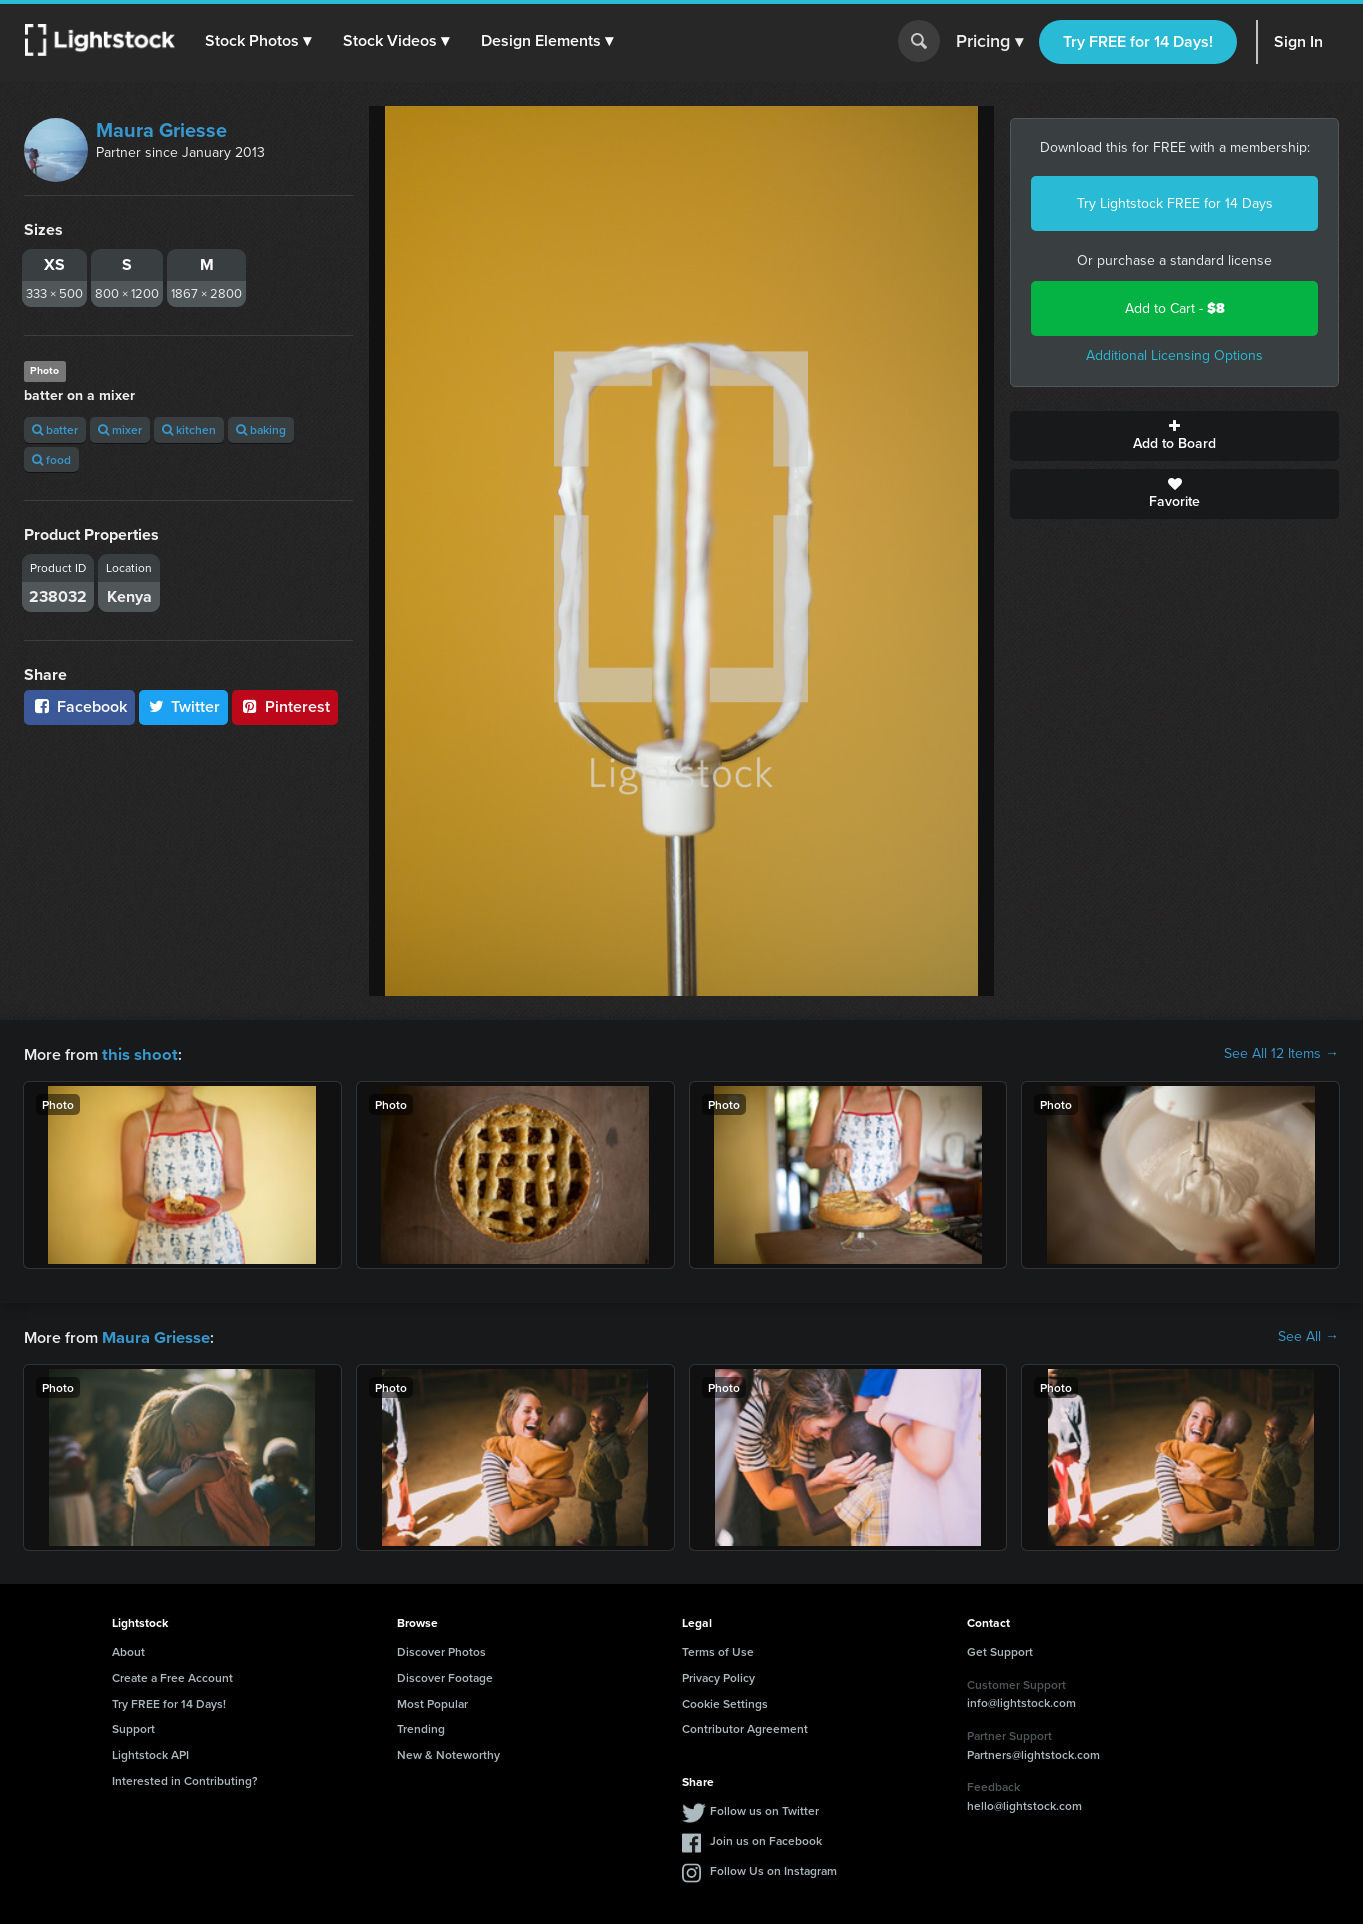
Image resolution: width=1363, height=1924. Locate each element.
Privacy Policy (718, 1675)
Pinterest (285, 706)
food (51, 459)
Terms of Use (718, 1649)
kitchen (189, 429)
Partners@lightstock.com (1033, 1752)
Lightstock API (150, 1752)
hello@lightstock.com (1024, 1803)
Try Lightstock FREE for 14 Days (1175, 203)
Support (133, 1726)
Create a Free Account (172, 1675)
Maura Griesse (161, 130)
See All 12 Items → (1281, 1054)
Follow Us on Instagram (773, 1868)
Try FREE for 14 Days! (1138, 41)
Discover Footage (445, 1675)
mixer (120, 429)
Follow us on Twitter (764, 1808)
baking (261, 429)
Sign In (1298, 41)
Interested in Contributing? (185, 1778)
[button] (259, 41)
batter (55, 429)
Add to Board (1174, 436)
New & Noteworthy (448, 1752)
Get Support (1000, 1649)
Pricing (989, 42)
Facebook (79, 706)
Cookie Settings (725, 1701)
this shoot (137, 1053)
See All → (1308, 1336)
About (128, 1649)
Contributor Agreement (745, 1726)
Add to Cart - (1175, 308)
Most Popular (432, 1701)
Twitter (184, 706)
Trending (421, 1726)
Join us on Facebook (766, 1838)
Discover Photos (441, 1649)
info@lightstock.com (1021, 1700)
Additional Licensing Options (1174, 355)
